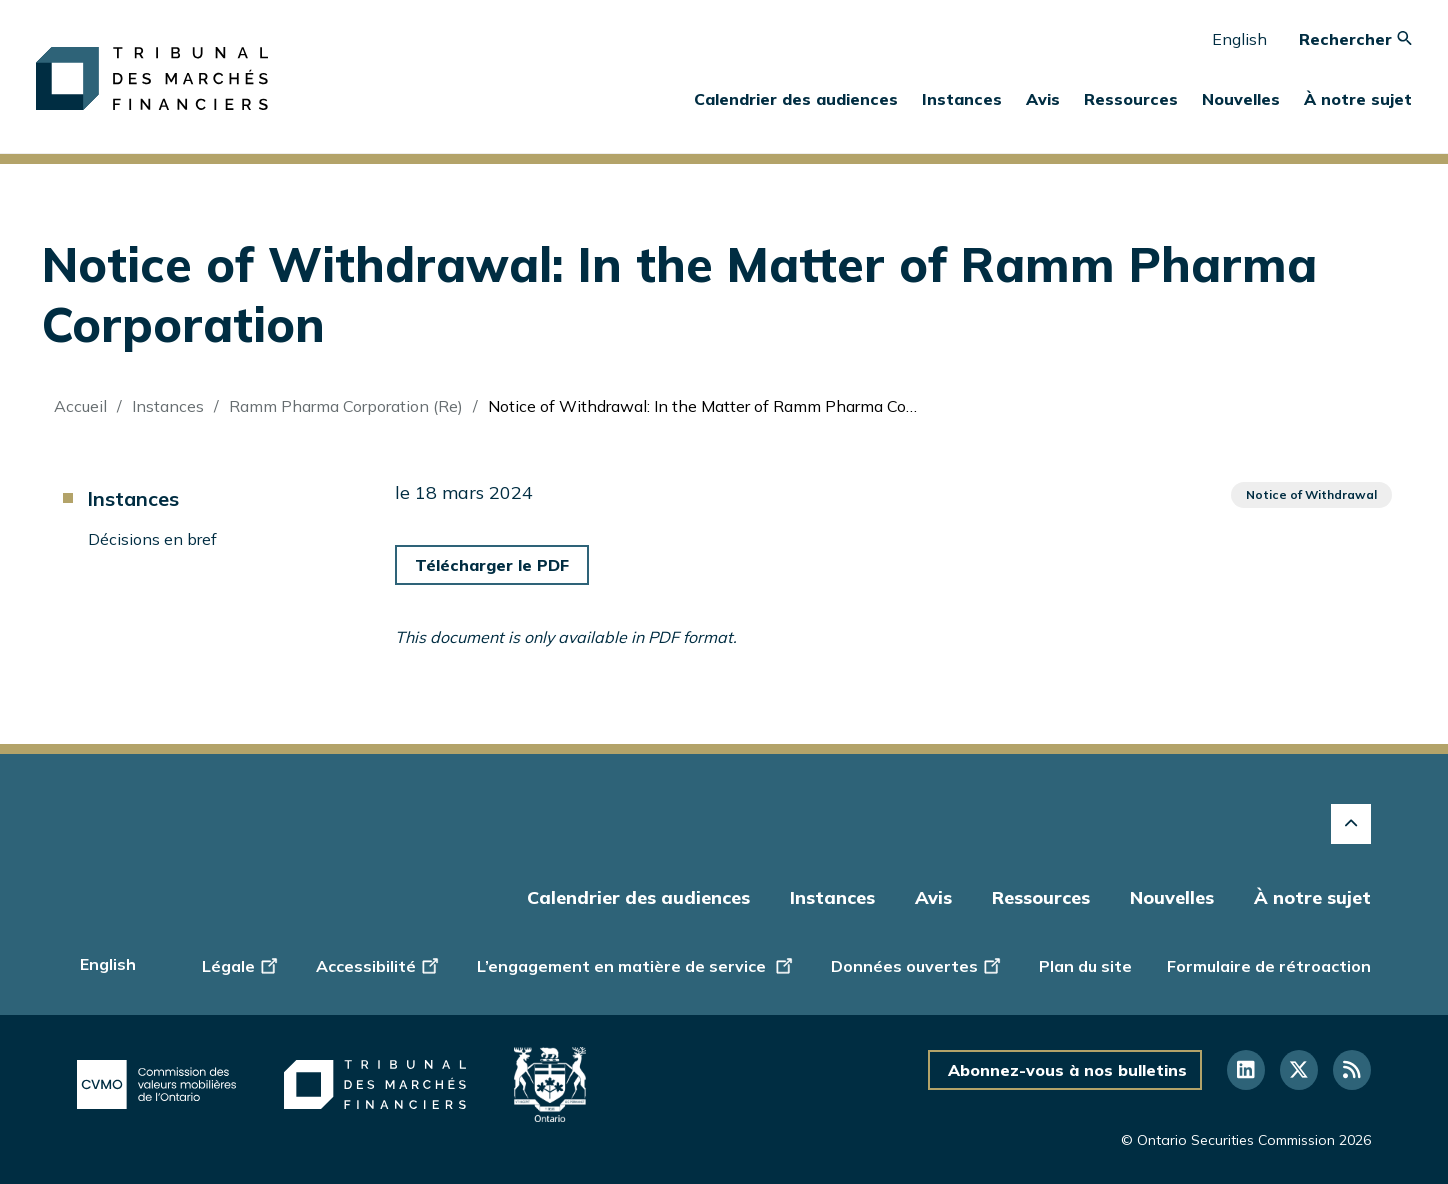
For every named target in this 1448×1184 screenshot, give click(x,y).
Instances (168, 406)
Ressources (1041, 897)
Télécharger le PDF (492, 565)
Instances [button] (962, 99)
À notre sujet (1312, 897)
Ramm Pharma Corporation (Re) (346, 406)
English (1239, 39)
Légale (241, 964)
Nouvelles (1172, 897)
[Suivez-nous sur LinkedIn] (1246, 1070)
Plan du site (1085, 966)
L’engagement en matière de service (636, 964)
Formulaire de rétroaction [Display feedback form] (1269, 966)
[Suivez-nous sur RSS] (1352, 1070)
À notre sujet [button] (1358, 99)
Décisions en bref (152, 539)
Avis (1043, 99)
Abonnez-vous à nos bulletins (1067, 1070)
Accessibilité (379, 964)
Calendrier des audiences (796, 99)
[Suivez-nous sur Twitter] (1299, 1070)
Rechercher (1355, 39)
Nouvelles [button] (1241, 99)
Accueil (80, 406)
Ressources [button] (1131, 99)
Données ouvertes (917, 964)
